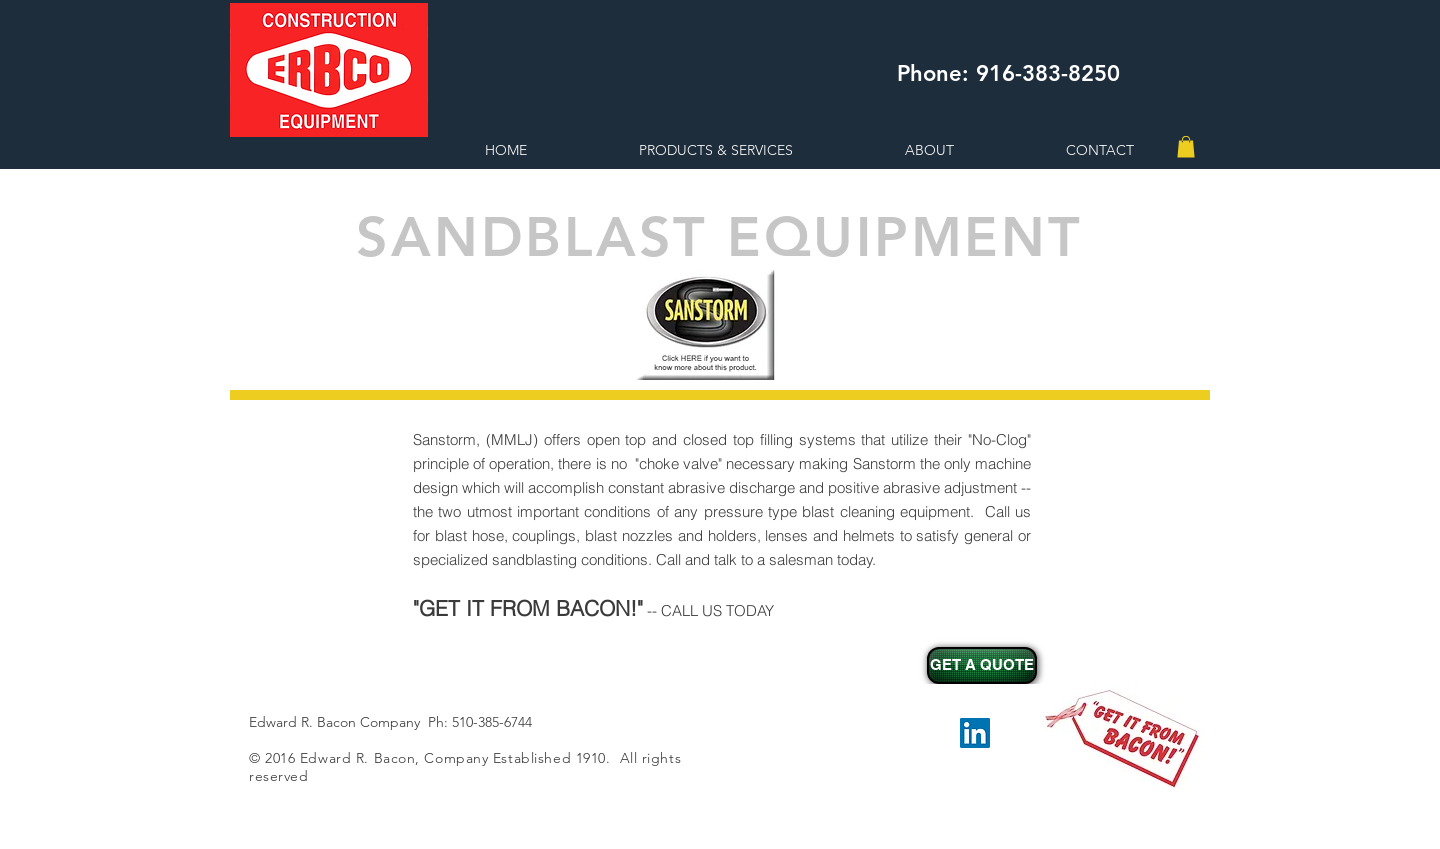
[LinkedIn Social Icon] (975, 733)
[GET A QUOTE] (982, 665)
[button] (1186, 147)
